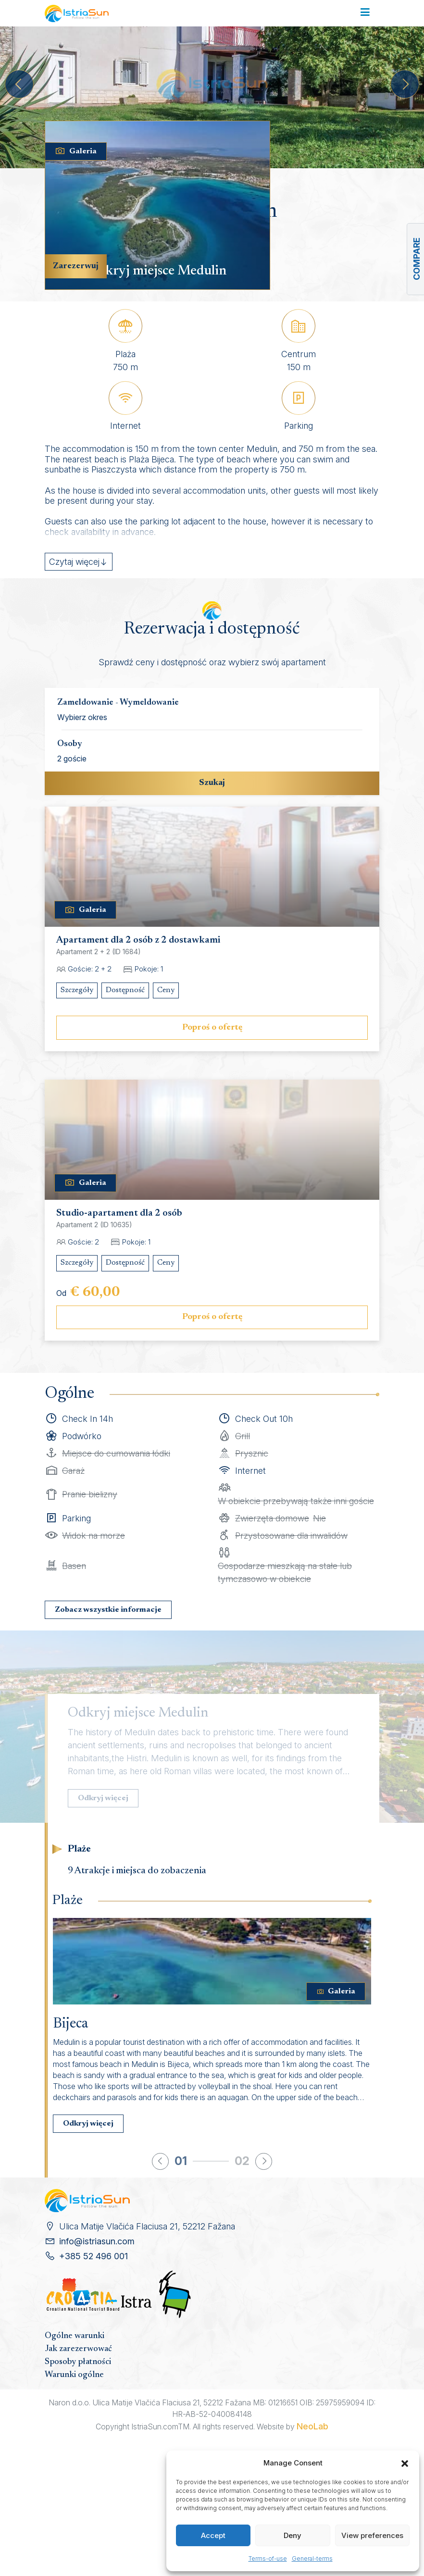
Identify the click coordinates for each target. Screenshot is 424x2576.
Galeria (76, 151)
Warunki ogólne (74, 2375)
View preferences (372, 2535)
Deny (292, 2535)
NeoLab (312, 2426)
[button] (405, 2463)
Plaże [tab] (79, 1849)
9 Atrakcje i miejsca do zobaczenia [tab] (137, 1871)
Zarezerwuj (76, 266)
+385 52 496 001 (93, 2256)
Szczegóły (77, 990)
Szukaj (212, 783)
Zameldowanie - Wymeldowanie (118, 702)
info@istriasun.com (97, 2241)
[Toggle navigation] (365, 13)
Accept (213, 2535)
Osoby (69, 744)
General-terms (312, 2558)
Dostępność (125, 990)
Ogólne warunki (74, 2336)
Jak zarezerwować (78, 2349)
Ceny (166, 990)
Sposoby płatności (78, 2362)
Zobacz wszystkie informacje (108, 1610)
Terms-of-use (268, 2558)
